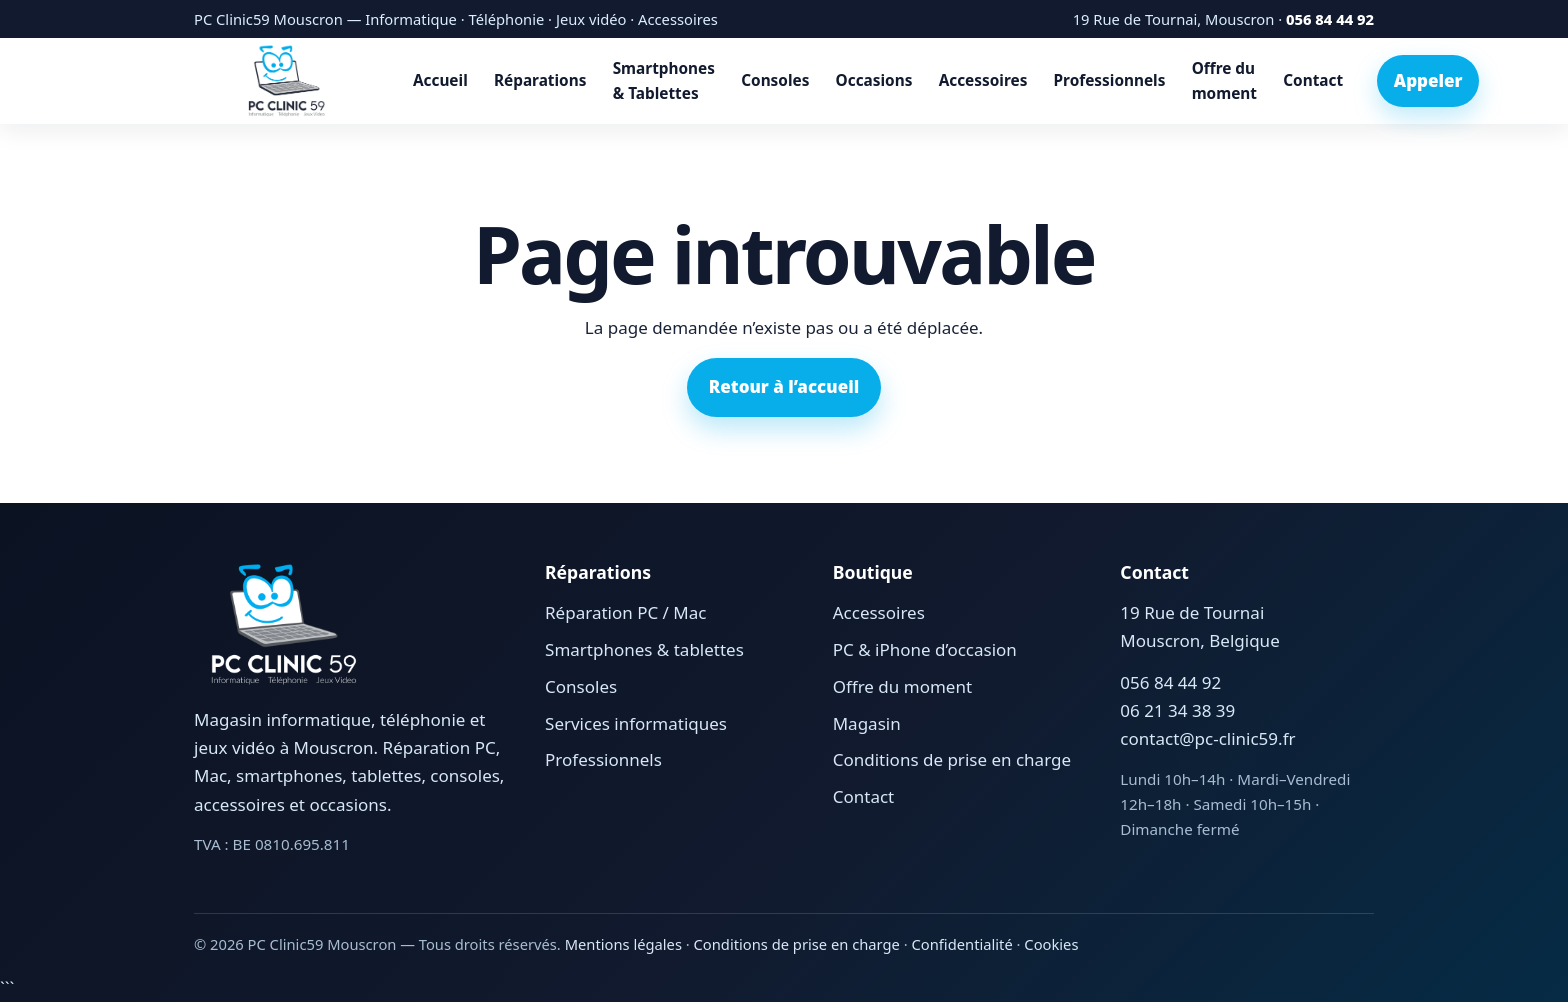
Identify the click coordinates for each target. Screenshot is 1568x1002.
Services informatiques (636, 723)
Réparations (540, 80)
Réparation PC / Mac (625, 612)
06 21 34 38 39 (1177, 710)
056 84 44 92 (1330, 19)
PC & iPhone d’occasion (925, 649)
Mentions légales (623, 944)
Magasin (867, 723)
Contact (1313, 80)
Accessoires (983, 80)
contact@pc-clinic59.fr (1207, 738)
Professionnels (1110, 80)
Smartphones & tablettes (644, 649)
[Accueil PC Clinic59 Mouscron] (286, 81)
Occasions (874, 80)
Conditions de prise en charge (952, 759)
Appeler (1428, 80)
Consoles (775, 80)
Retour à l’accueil (784, 386)
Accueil (440, 80)
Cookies (1051, 944)
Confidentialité (962, 944)
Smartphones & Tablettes (664, 81)
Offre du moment (1224, 81)
